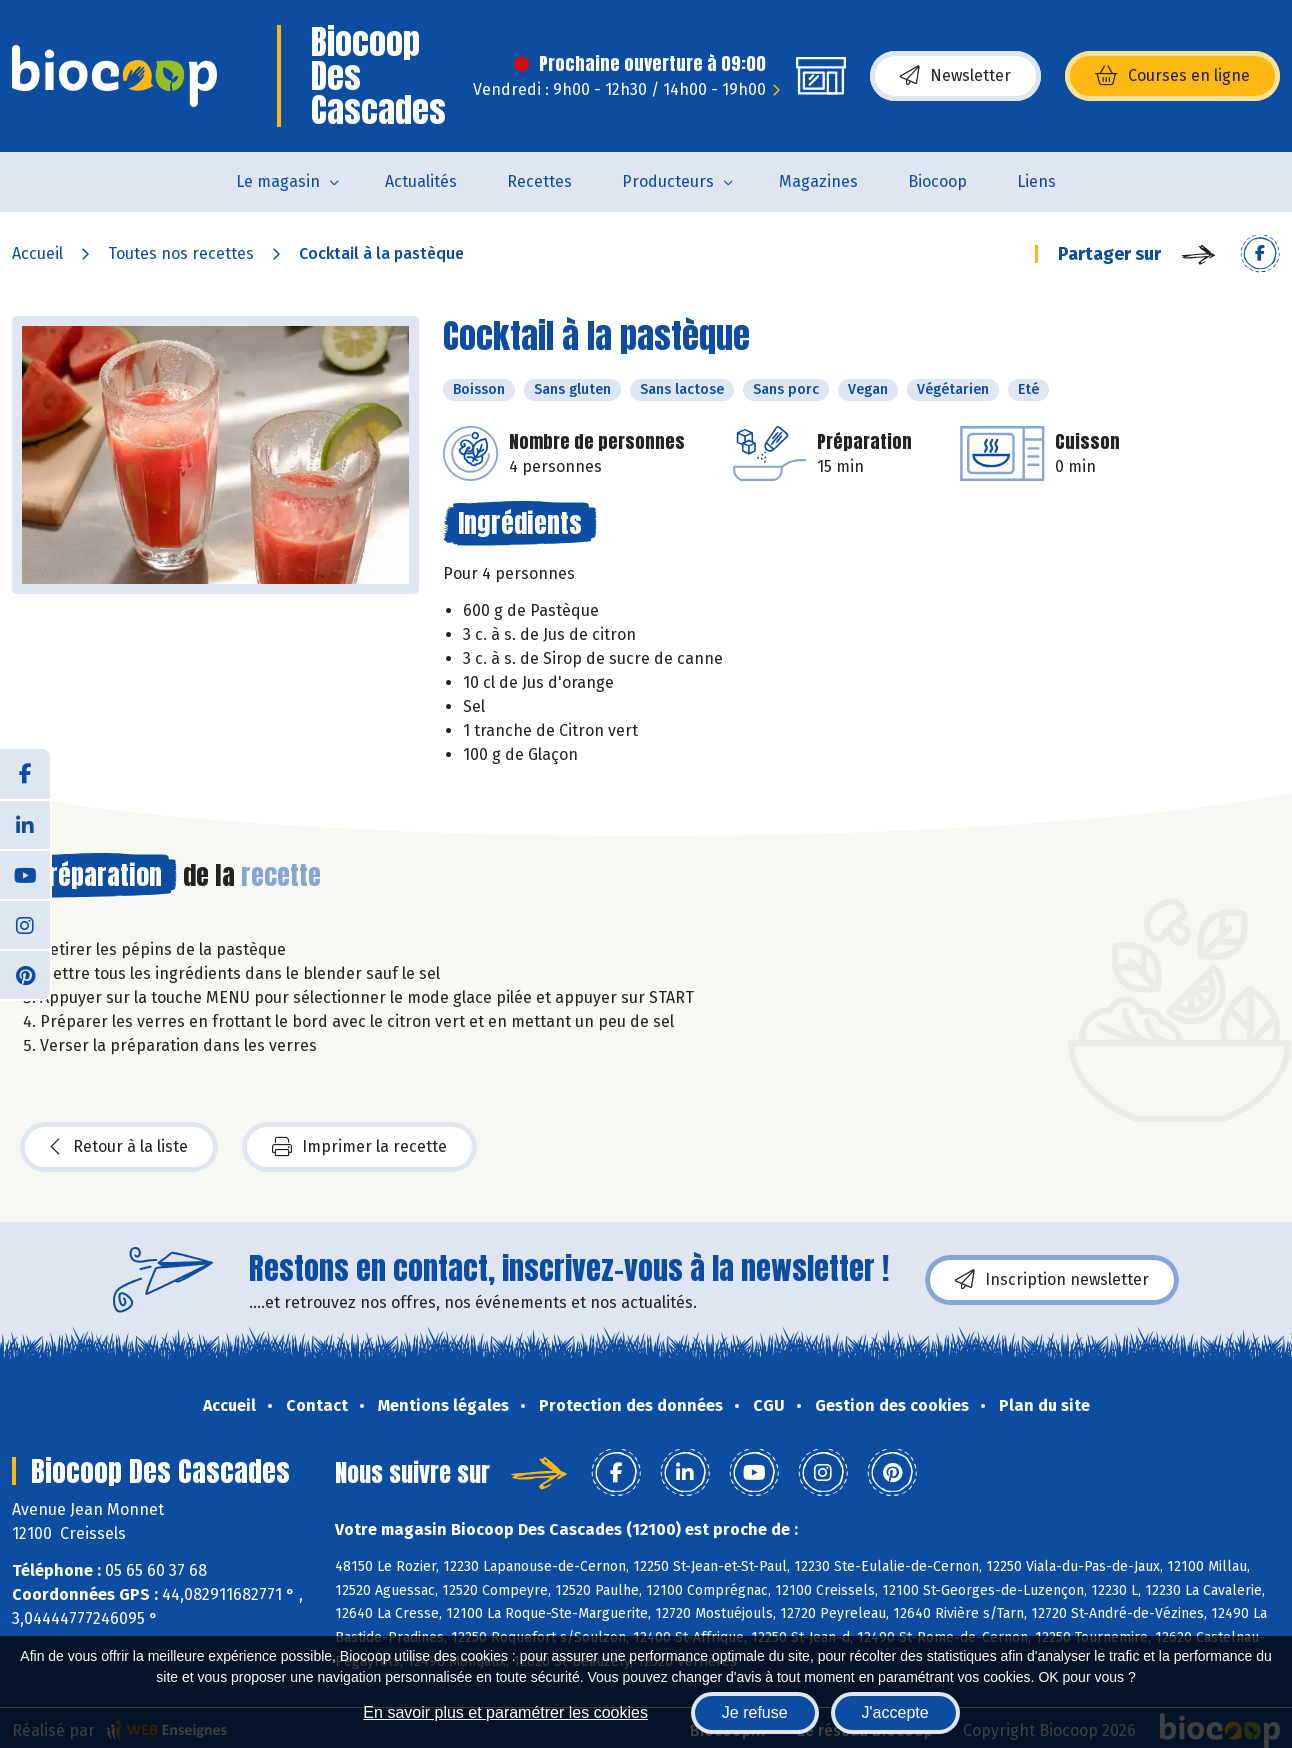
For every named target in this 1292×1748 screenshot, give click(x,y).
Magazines (818, 181)
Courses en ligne (1172, 76)
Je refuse (755, 1712)
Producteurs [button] (668, 181)
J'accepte (895, 1712)
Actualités (421, 181)
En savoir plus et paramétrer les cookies (505, 1712)
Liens (1036, 181)
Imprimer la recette (359, 1147)
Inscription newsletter (1052, 1280)
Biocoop (937, 181)
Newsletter (955, 76)
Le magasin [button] (278, 181)
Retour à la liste (119, 1147)
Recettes (539, 181)
